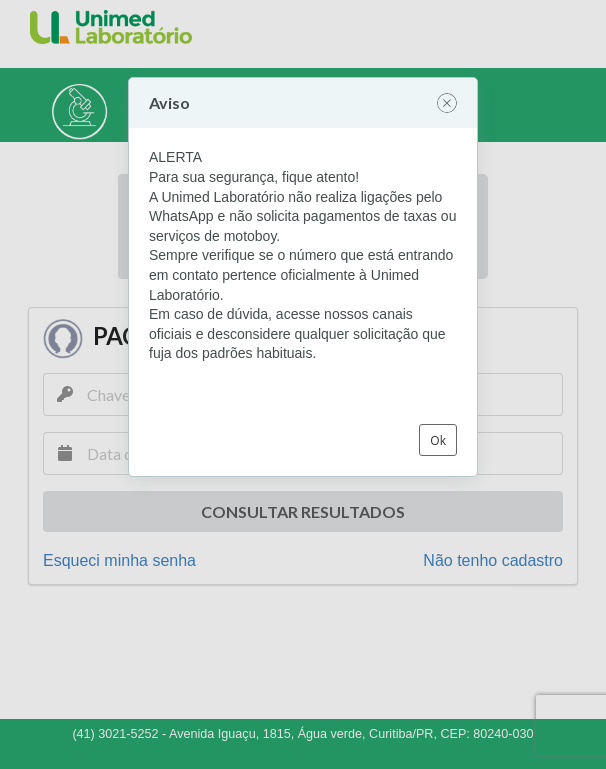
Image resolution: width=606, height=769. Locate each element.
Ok (438, 440)
